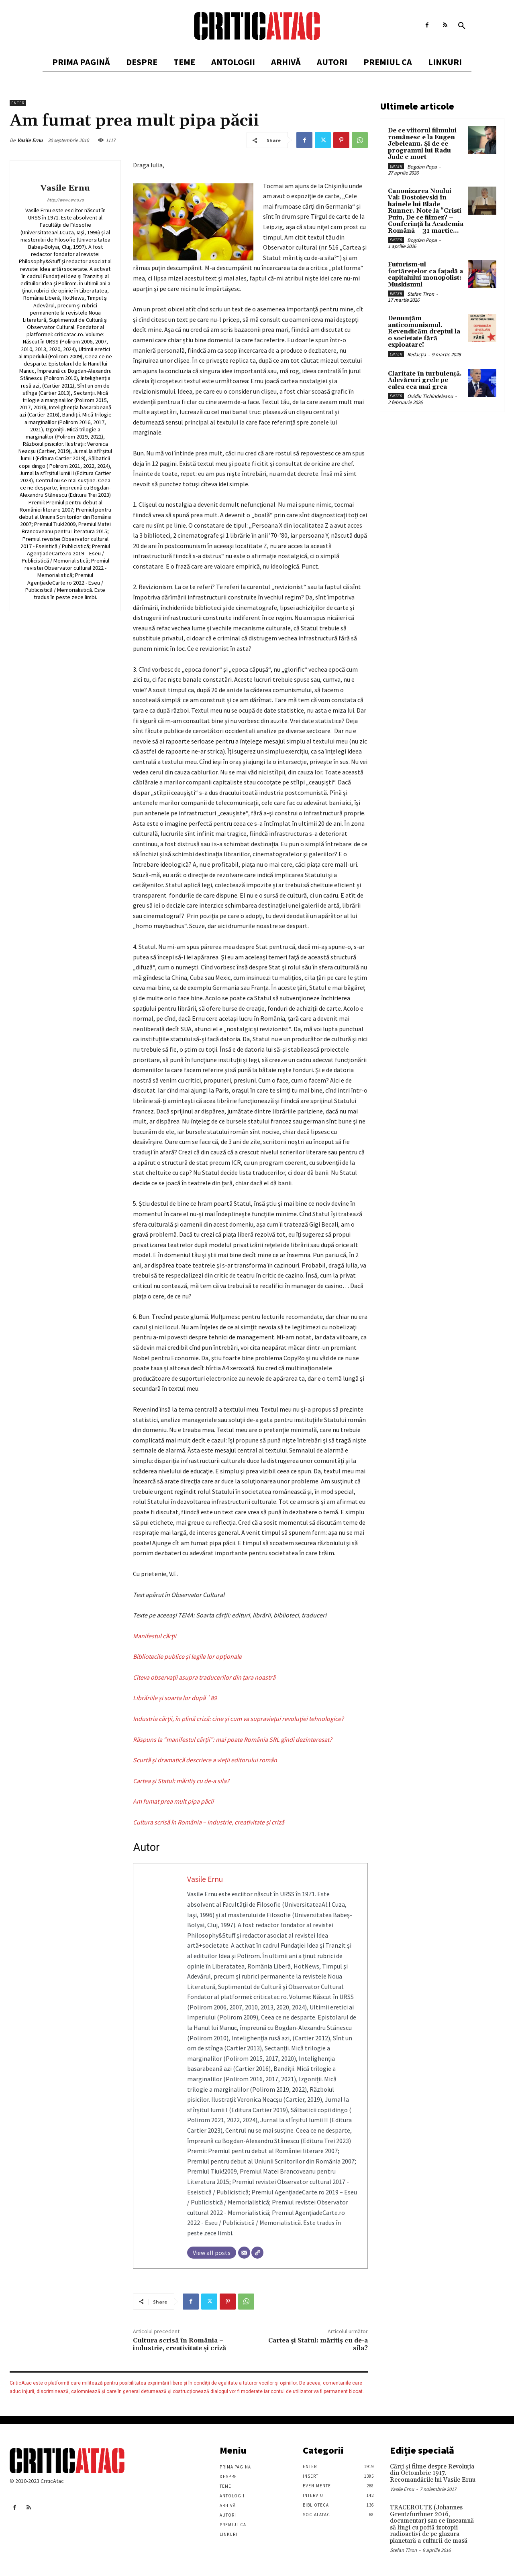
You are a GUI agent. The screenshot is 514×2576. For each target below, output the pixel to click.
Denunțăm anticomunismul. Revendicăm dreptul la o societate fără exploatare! (424, 332)
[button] (461, 26)
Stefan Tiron (420, 294)
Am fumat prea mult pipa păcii (173, 1801)
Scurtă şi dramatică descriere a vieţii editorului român (205, 1760)
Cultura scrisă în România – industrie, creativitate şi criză (179, 2344)
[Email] (244, 2253)
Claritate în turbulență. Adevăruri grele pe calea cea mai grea (425, 380)
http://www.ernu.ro (65, 200)
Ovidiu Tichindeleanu (430, 396)
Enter (18, 103)
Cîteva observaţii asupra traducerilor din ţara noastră (204, 1677)
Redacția (416, 354)
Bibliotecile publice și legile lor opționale (187, 1656)
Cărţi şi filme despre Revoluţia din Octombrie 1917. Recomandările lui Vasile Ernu (432, 2473)
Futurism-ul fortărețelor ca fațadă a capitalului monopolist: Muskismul (425, 274)
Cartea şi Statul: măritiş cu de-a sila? (181, 1781)
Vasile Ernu (30, 140)
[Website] (257, 2253)
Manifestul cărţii (154, 1636)
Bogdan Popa (422, 166)
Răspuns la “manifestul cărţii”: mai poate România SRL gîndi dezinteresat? (232, 1739)
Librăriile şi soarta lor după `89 (175, 1698)
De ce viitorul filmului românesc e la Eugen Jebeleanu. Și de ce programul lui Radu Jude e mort (422, 144)
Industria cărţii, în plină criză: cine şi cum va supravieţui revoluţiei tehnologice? (238, 1719)
